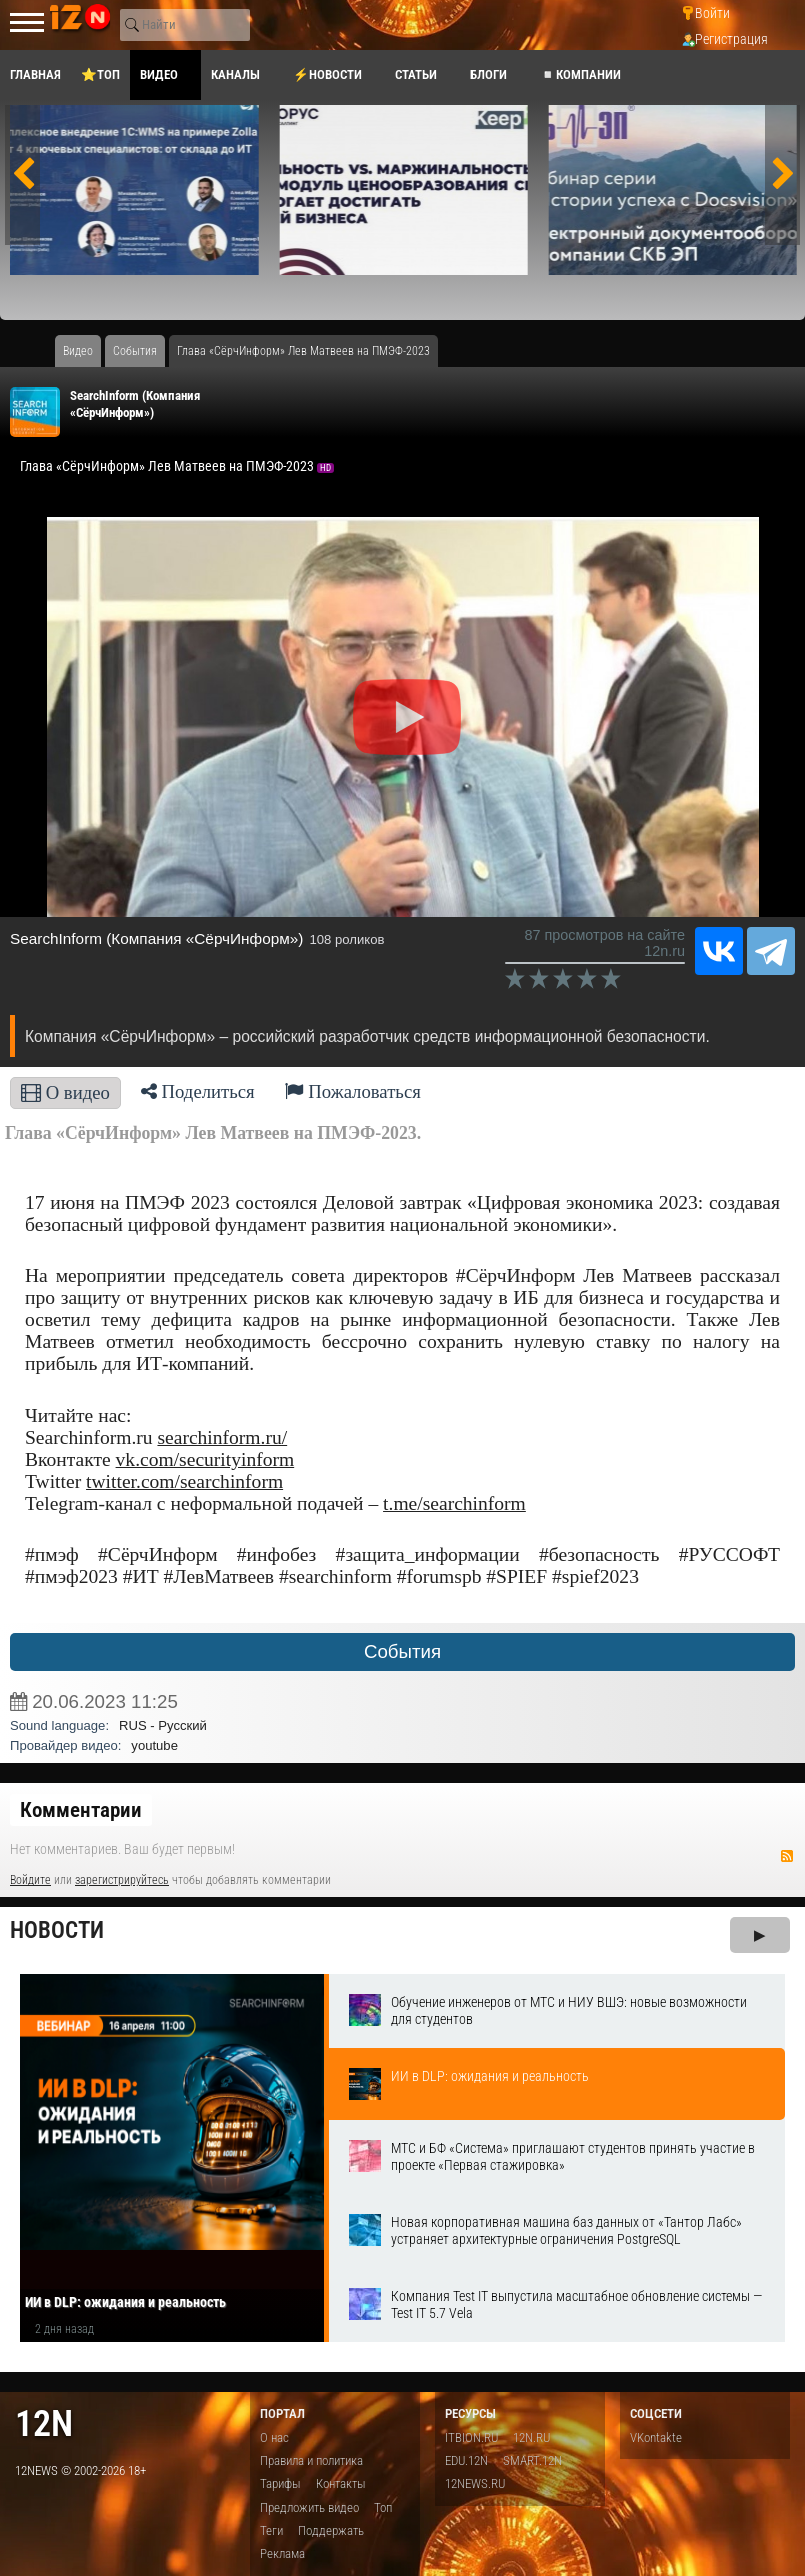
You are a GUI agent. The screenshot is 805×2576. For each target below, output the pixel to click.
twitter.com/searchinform (184, 1481)
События (402, 1651)
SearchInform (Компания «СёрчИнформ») (156, 938)
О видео (65, 1092)
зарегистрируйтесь (122, 1880)
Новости (57, 1930)
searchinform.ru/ (222, 1437)
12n (44, 2423)
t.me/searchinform (454, 1503)
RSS (787, 1856)
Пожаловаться (353, 1091)
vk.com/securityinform (205, 1459)
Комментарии (81, 1810)
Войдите (30, 1880)
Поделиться (198, 1091)
